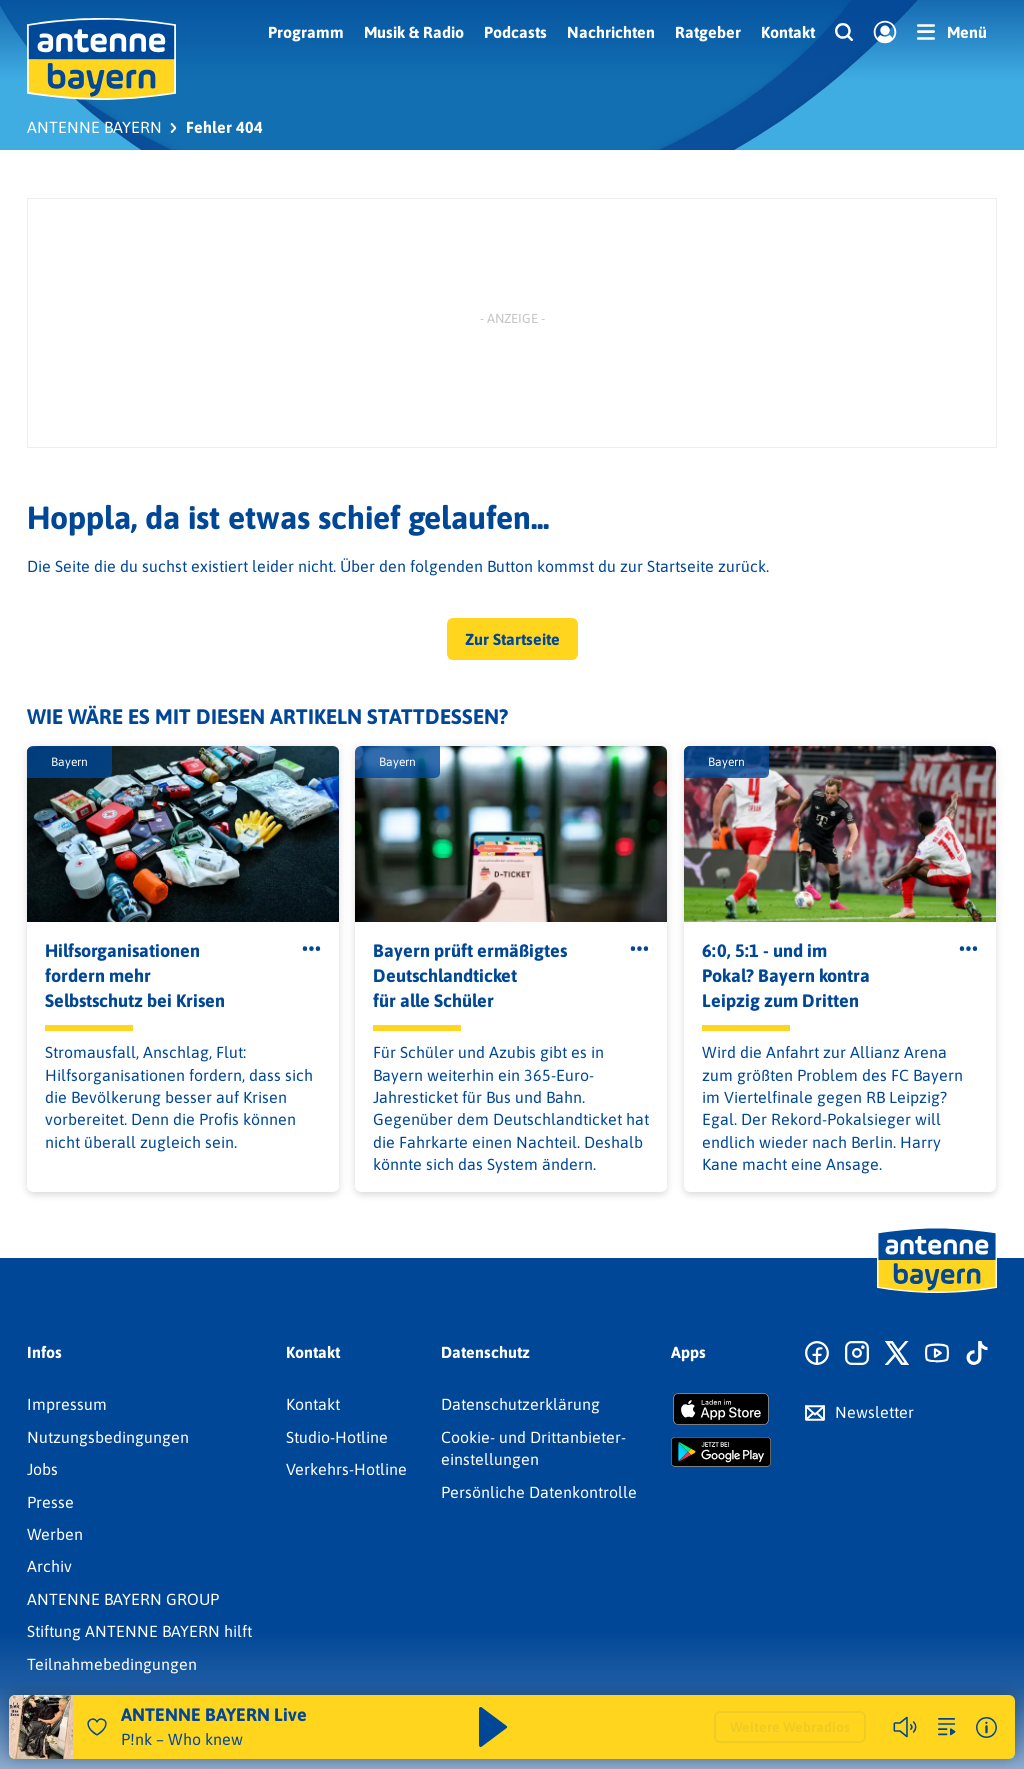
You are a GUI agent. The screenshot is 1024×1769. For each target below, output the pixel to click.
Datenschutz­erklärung (520, 1404)
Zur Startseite (512, 639)
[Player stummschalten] (905, 1727)
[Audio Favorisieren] (97, 1727)
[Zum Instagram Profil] (857, 1354)
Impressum (67, 1404)
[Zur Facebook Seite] (817, 1354)
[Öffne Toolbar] (311, 950)
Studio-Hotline (337, 1437)
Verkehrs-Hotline (346, 1469)
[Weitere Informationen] (986, 1727)
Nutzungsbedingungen (108, 1437)
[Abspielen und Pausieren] (493, 1727)
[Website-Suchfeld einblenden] (844, 33)
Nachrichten (611, 32)
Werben (55, 1534)
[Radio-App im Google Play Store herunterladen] (721, 1452)
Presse (50, 1502)
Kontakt (788, 32)
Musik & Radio (414, 32)
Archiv (49, 1566)
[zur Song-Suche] (947, 1727)
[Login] (885, 33)
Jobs (42, 1469)
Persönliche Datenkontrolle (539, 1492)
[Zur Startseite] (937, 1291)
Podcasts (515, 32)
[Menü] (952, 32)
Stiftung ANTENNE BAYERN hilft (139, 1631)
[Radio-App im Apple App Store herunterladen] (721, 1409)
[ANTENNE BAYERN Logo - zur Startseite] (101, 59)
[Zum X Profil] (897, 1354)
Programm (306, 32)
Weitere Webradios (790, 1727)
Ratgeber (708, 32)
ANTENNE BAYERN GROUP (123, 1599)
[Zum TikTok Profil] (977, 1354)
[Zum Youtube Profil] (937, 1354)
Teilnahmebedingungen (112, 1664)
